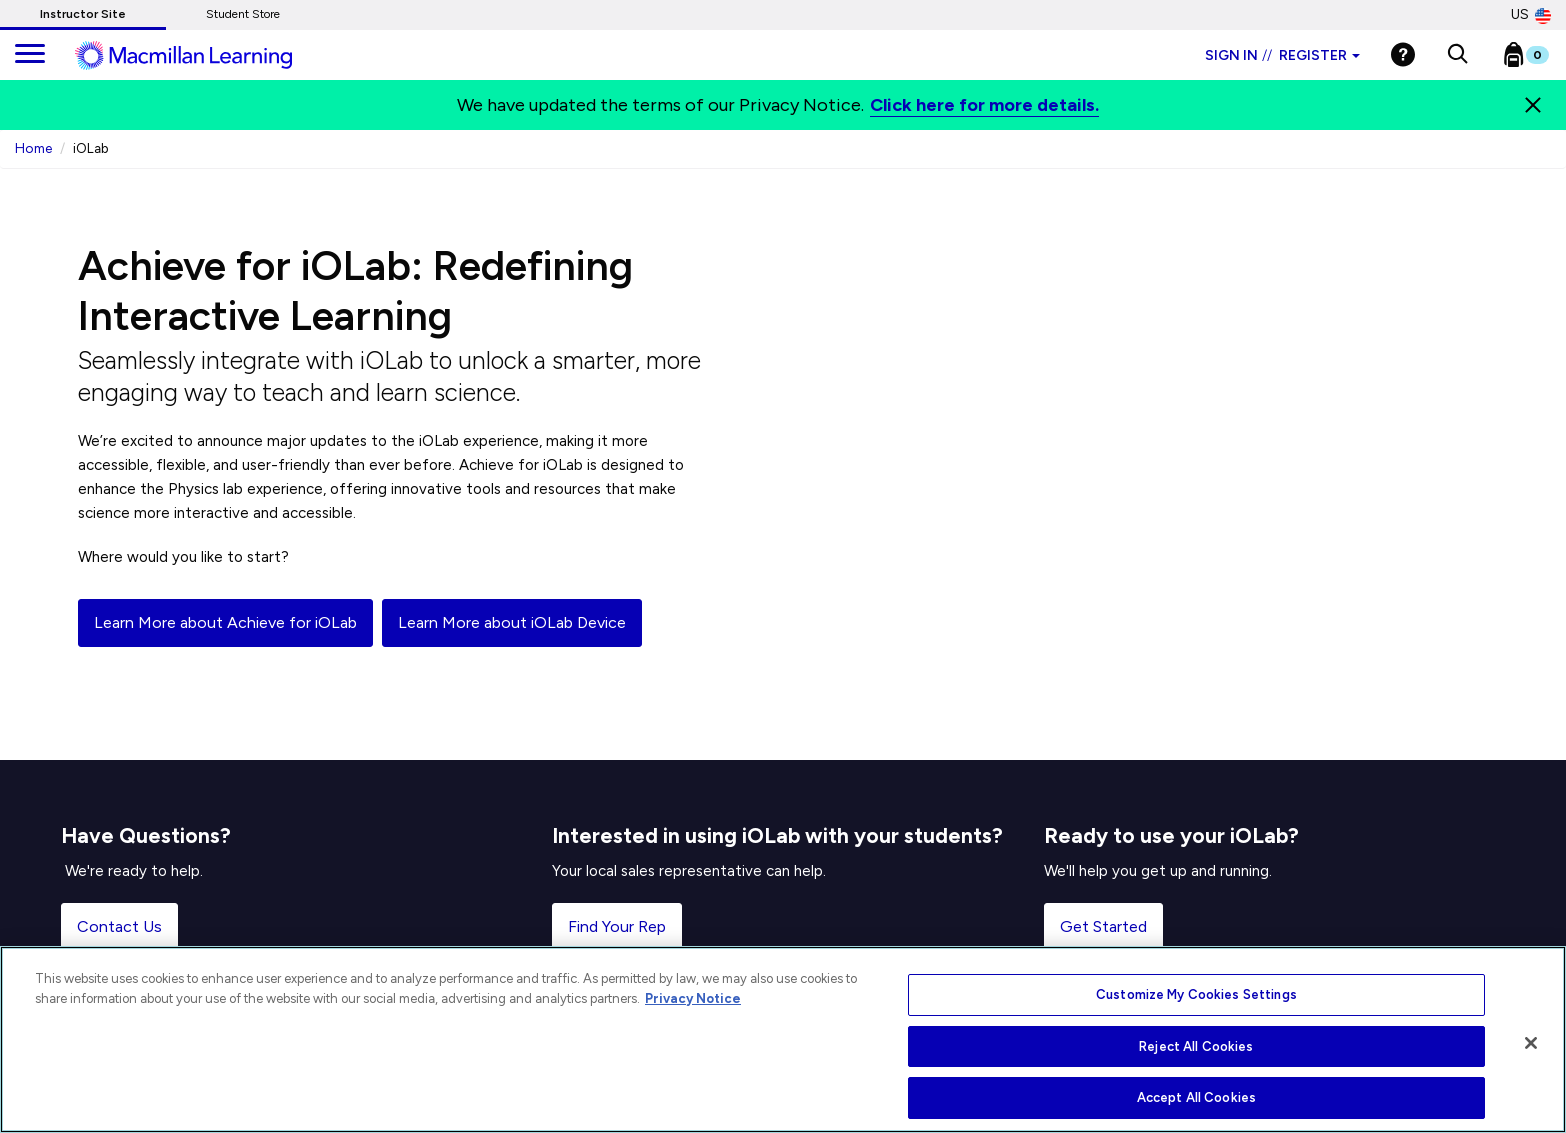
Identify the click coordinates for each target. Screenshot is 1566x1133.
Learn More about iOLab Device (512, 622)
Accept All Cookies (1196, 1097)
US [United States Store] (1531, 15)
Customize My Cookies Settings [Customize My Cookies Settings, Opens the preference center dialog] (1196, 994)
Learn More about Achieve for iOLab (225, 622)
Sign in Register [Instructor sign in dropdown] (1282, 55)
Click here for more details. (984, 105)
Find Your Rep (617, 926)
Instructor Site (83, 14)
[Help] (1403, 54)
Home (33, 148)
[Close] (1533, 105)
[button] (1457, 55)
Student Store (243, 14)
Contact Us (119, 926)
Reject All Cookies (1196, 1046)
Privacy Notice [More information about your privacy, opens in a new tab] (693, 998)
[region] (783, 1039)
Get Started (1103, 926)
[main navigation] (30, 55)
